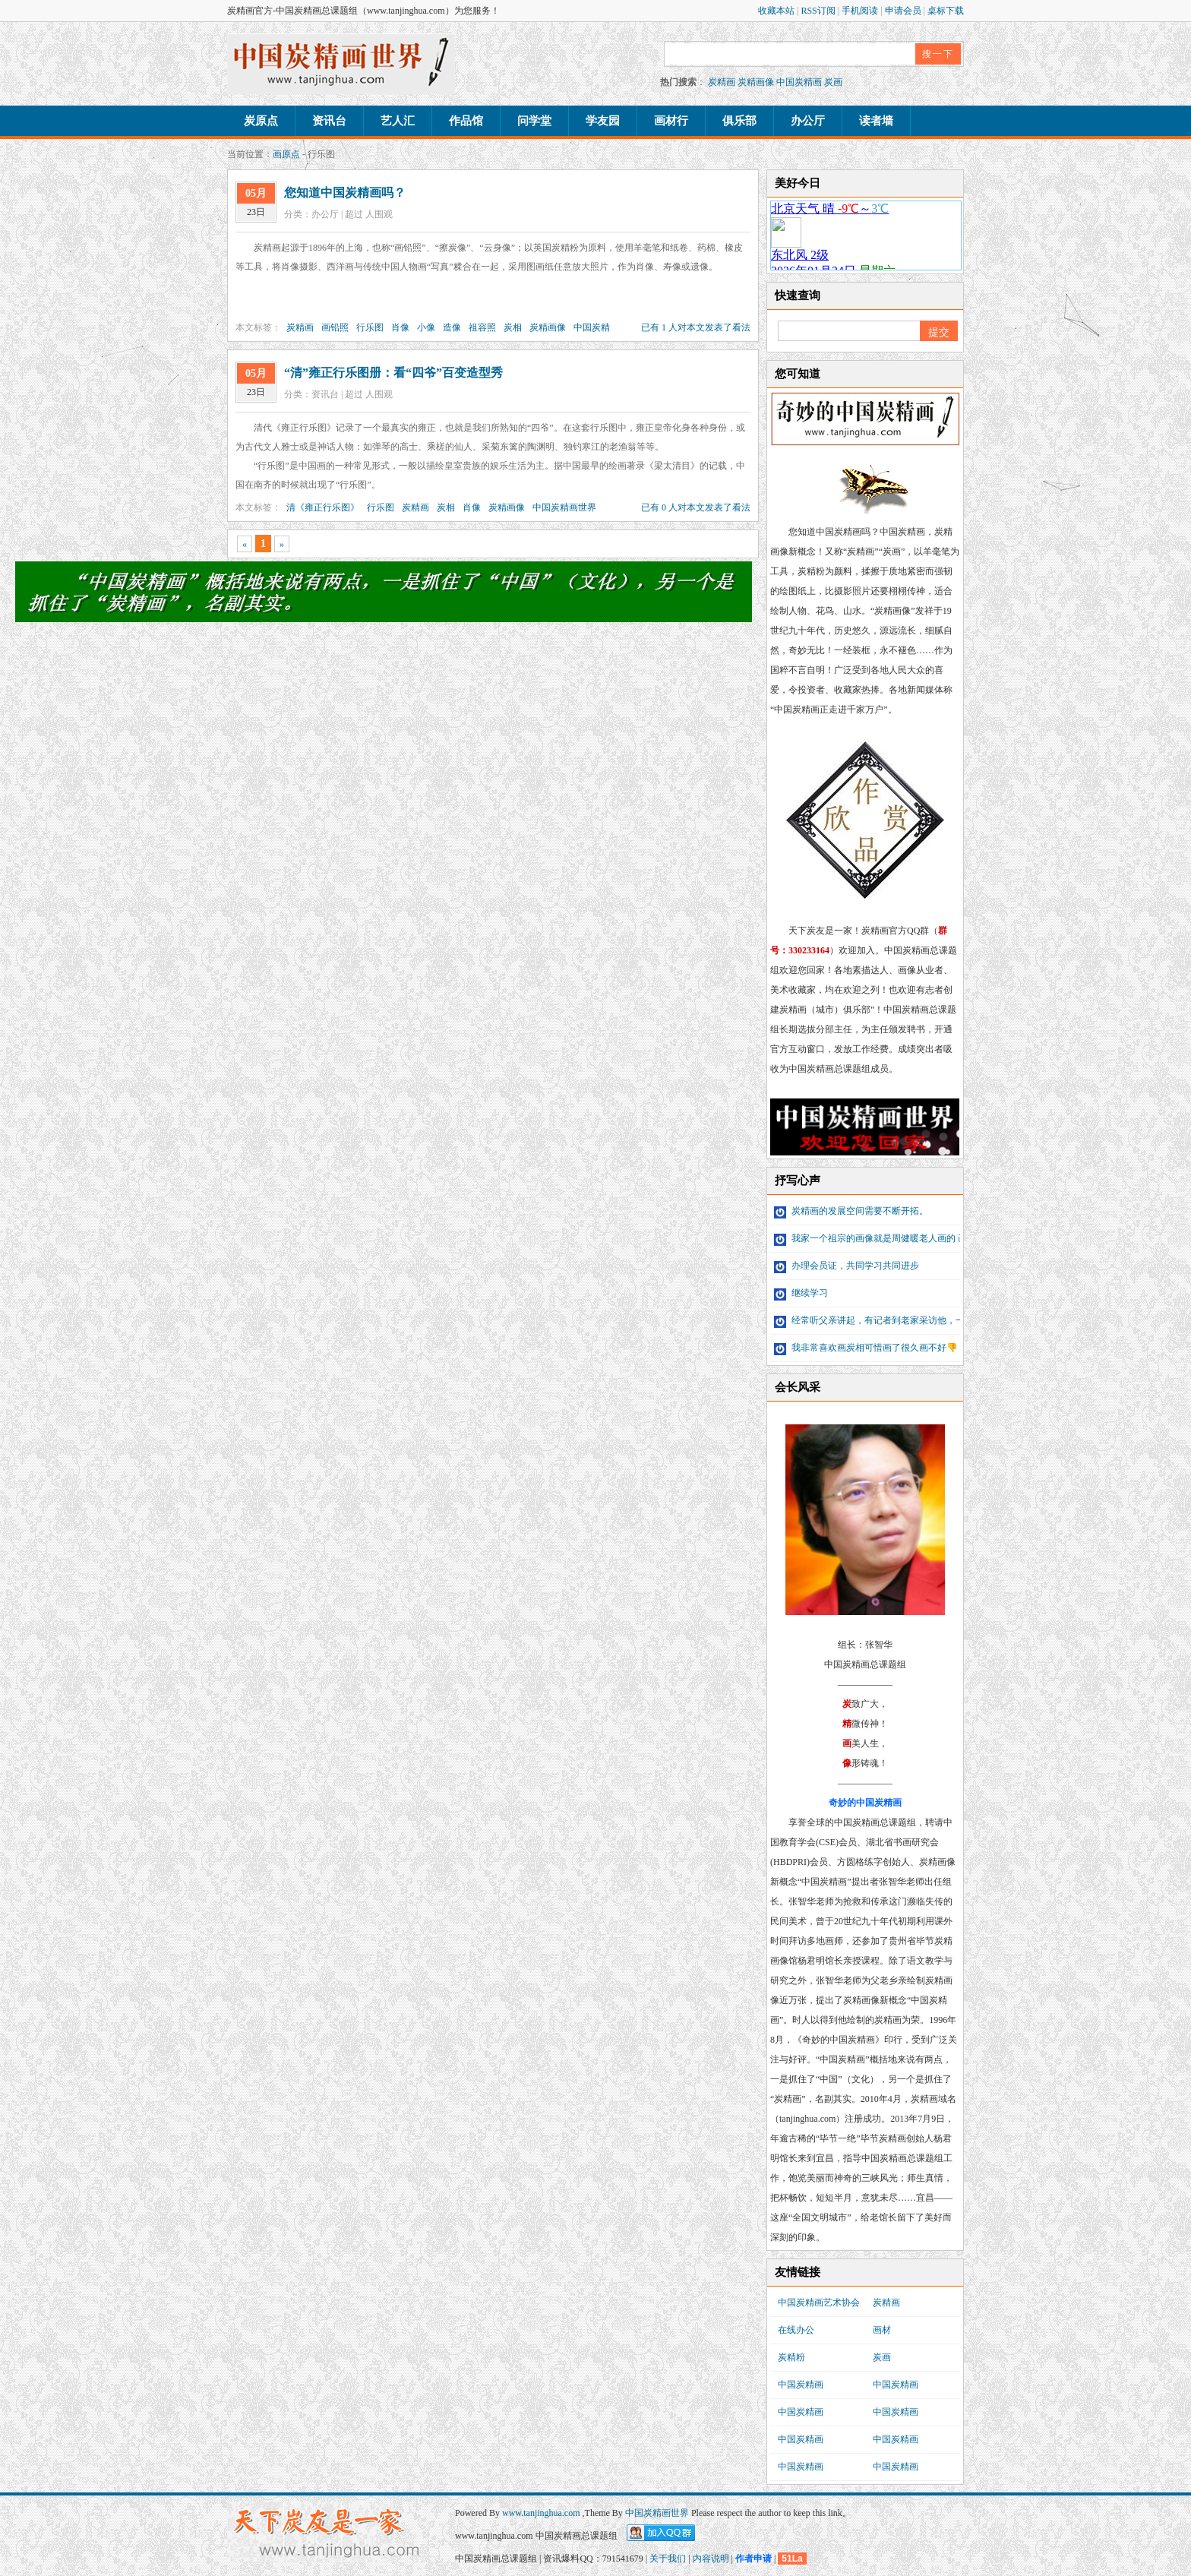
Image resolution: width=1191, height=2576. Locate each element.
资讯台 (329, 121)
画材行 (671, 121)
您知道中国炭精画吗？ (345, 192)
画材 (882, 2330)
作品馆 (466, 121)
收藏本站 (777, 10)
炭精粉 (791, 2357)
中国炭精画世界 (564, 507)
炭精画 (721, 82)
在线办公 (796, 2330)
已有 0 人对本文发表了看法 (695, 507)
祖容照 (482, 327)
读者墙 (876, 121)
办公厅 (808, 121)
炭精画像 (756, 82)
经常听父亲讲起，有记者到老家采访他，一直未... (882, 1320)
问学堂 (534, 121)
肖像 (400, 327)
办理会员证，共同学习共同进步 (846, 1265)
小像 (426, 327)
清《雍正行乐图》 (322, 507)
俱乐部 (739, 121)
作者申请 (753, 2558)
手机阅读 (861, 10)
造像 (452, 327)
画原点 (286, 154)
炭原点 (261, 121)
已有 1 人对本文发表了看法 (695, 327)
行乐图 (370, 327)
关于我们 (667, 2558)
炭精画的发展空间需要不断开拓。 (851, 1211)
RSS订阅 (819, 10)
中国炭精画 (799, 82)
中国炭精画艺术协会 (819, 2302)
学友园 (603, 121)
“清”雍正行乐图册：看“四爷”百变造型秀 (393, 372)
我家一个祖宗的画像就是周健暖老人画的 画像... (878, 1238)
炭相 (513, 327)
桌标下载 (945, 10)
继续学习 (801, 1293)
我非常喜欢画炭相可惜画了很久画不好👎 (866, 1347)
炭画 (833, 82)
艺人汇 (398, 121)
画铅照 (335, 327)
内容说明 (711, 2558)
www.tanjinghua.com (542, 2513)
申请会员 (904, 10)
